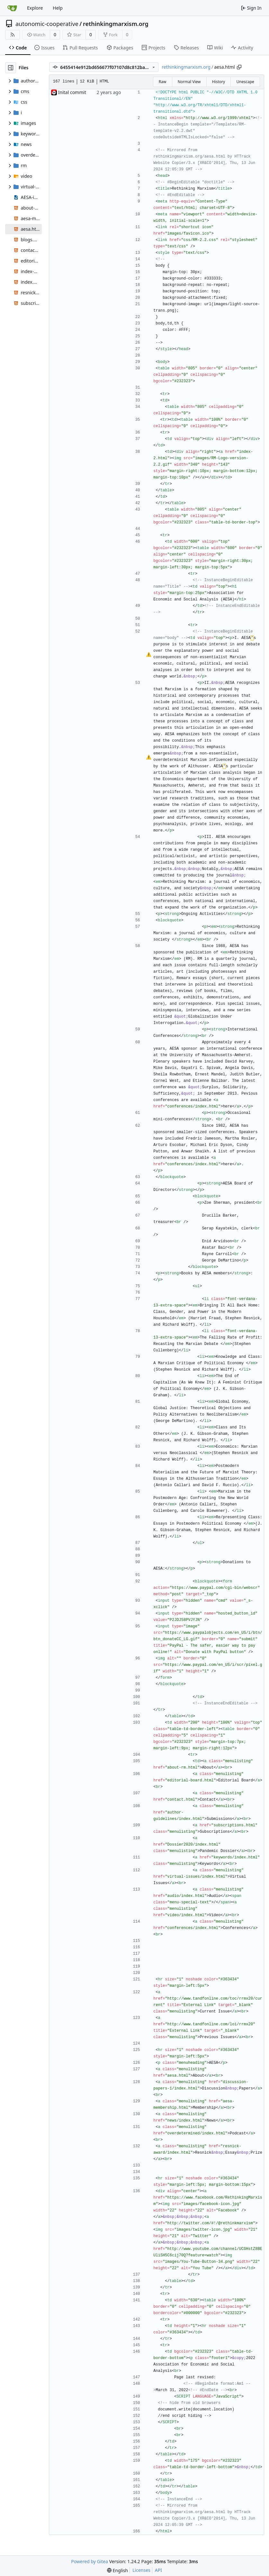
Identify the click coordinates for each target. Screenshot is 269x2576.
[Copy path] (239, 67)
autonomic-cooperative (46, 24)
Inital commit (72, 92)
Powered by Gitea (89, 2561)
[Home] (12, 8)
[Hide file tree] (10, 67)
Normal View (189, 81)
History (218, 81)
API (158, 2570)
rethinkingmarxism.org (115, 24)
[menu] (117, 2570)
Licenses (141, 2570)
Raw (162, 81)
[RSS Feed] (12, 34)
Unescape (245, 81)
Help (58, 8)
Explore (35, 8)
